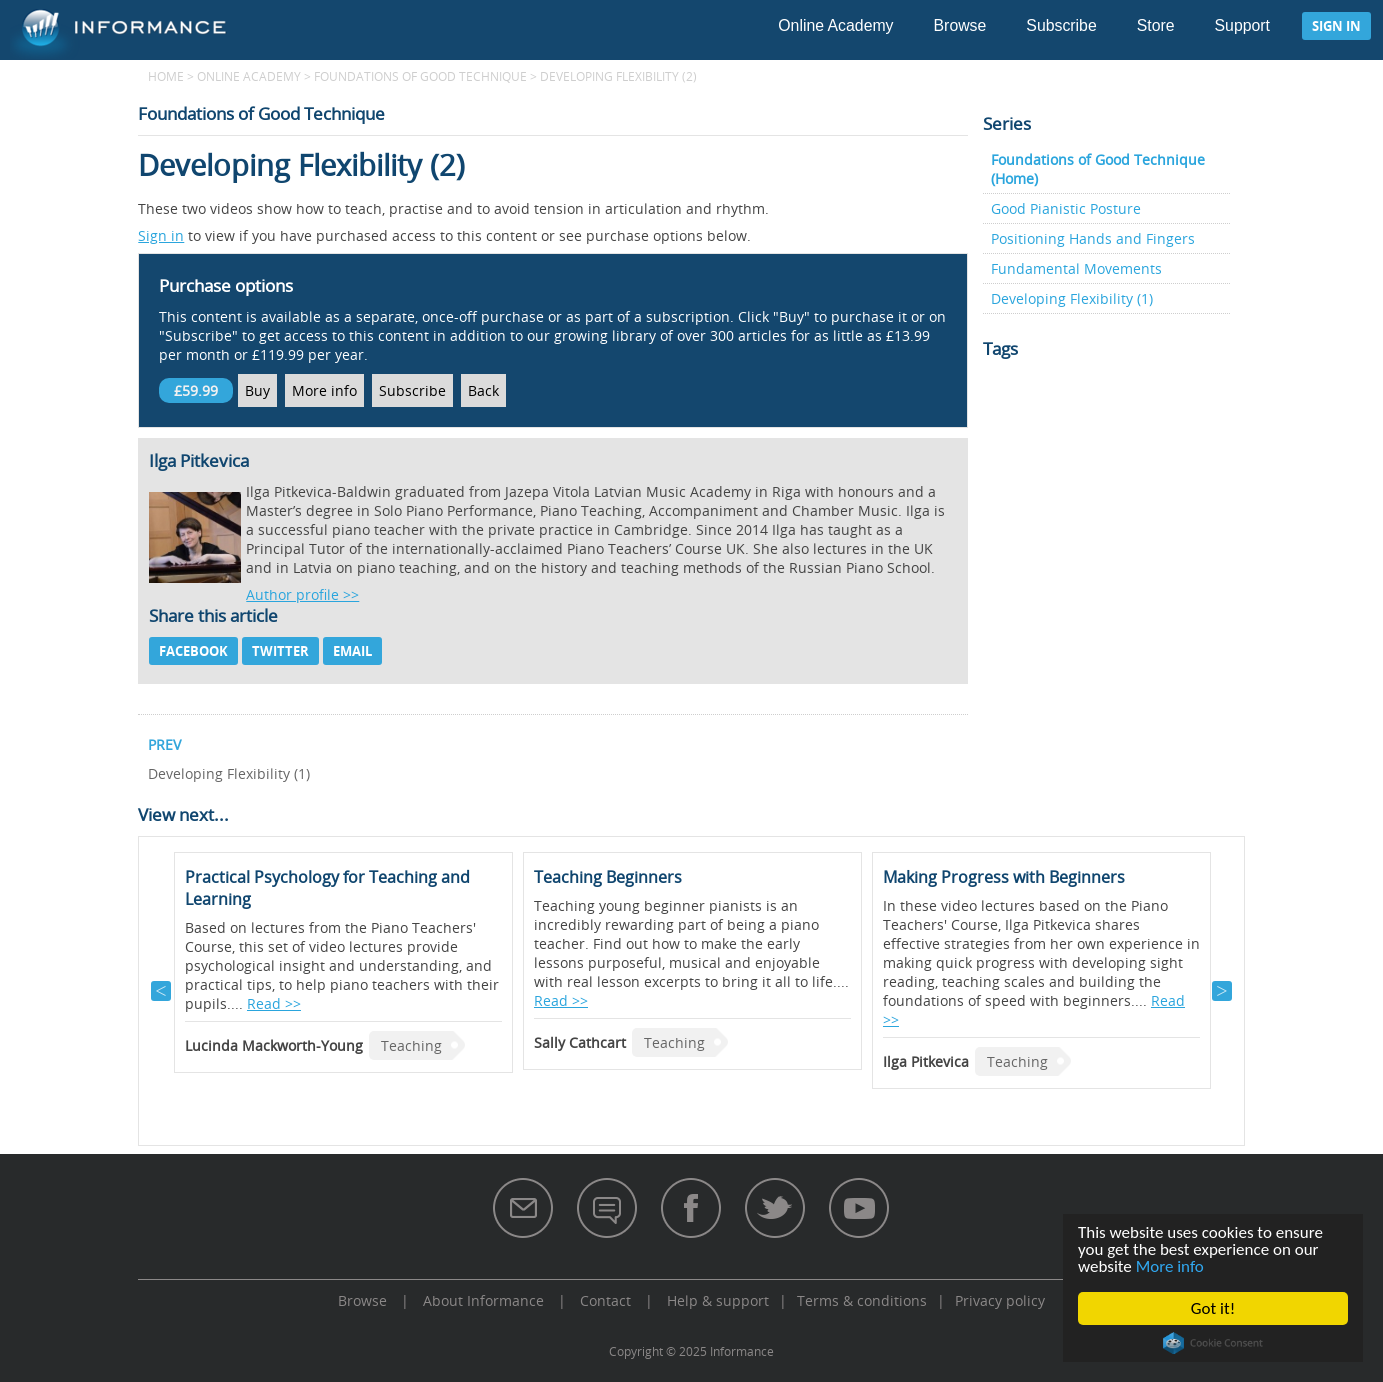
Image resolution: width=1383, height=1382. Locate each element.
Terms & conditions (862, 1300)
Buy (257, 390)
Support (1242, 25)
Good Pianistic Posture (1066, 208)
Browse (960, 25)
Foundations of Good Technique (420, 76)
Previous (161, 991)
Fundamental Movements (1076, 268)
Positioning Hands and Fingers (1093, 238)
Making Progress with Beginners (1004, 877)
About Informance (483, 1300)
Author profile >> (302, 594)
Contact (605, 1300)
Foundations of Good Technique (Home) (1098, 169)
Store (1156, 25)
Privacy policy (1000, 1300)
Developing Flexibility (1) (1072, 298)
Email (352, 651)
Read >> (274, 1003)
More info (1170, 1266)
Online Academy (835, 25)
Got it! (1213, 1308)
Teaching (411, 1045)
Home (166, 76)
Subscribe (1061, 25)
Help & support (718, 1300)
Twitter (280, 651)
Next (1222, 991)
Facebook (193, 651)
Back (483, 390)
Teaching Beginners (608, 877)
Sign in (1336, 26)
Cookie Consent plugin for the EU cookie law (1213, 1343)
